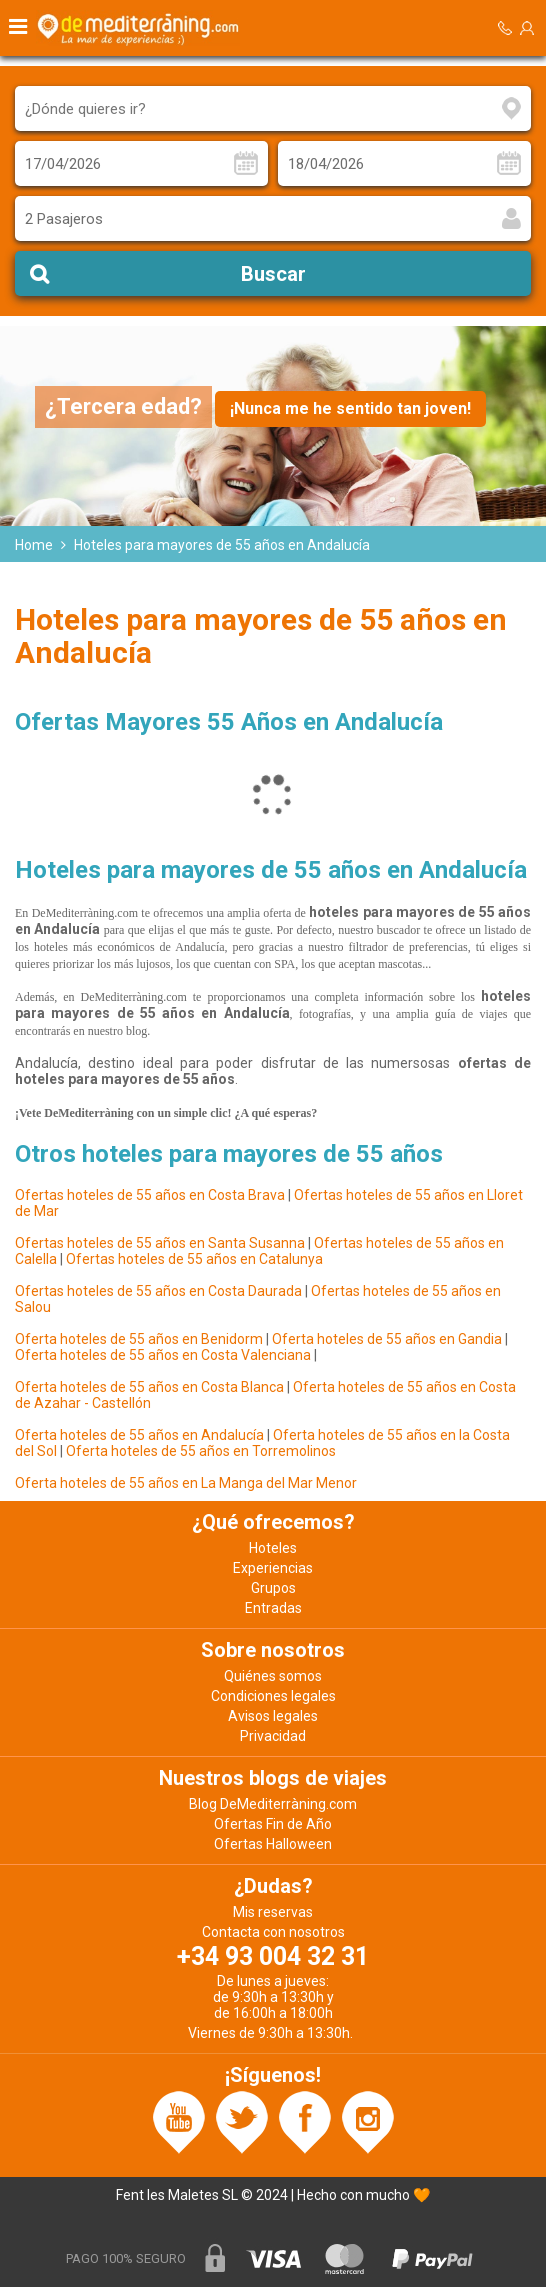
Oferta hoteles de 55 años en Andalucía (141, 1435)
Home (34, 545)
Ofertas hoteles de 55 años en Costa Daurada (158, 1291)
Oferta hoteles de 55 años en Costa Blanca (149, 1387)
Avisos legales (273, 1716)
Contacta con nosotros (273, 1932)
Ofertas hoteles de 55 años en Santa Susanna (160, 1243)
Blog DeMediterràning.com (273, 1804)
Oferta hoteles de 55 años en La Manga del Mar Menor (186, 1483)
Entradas (273, 1608)
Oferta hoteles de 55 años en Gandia (387, 1339)
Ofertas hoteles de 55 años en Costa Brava (150, 1195)
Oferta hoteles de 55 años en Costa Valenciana (163, 1355)
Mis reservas (273, 1912)
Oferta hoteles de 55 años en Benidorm (139, 1339)
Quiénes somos (273, 1676)
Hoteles (273, 1548)
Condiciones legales (273, 1696)
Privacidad (273, 1736)
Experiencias (273, 1568)
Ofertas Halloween (273, 1844)
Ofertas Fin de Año (273, 1824)
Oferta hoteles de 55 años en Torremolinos (201, 1451)
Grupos (273, 1588)
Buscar (273, 274)
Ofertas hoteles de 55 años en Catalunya (194, 1259)
